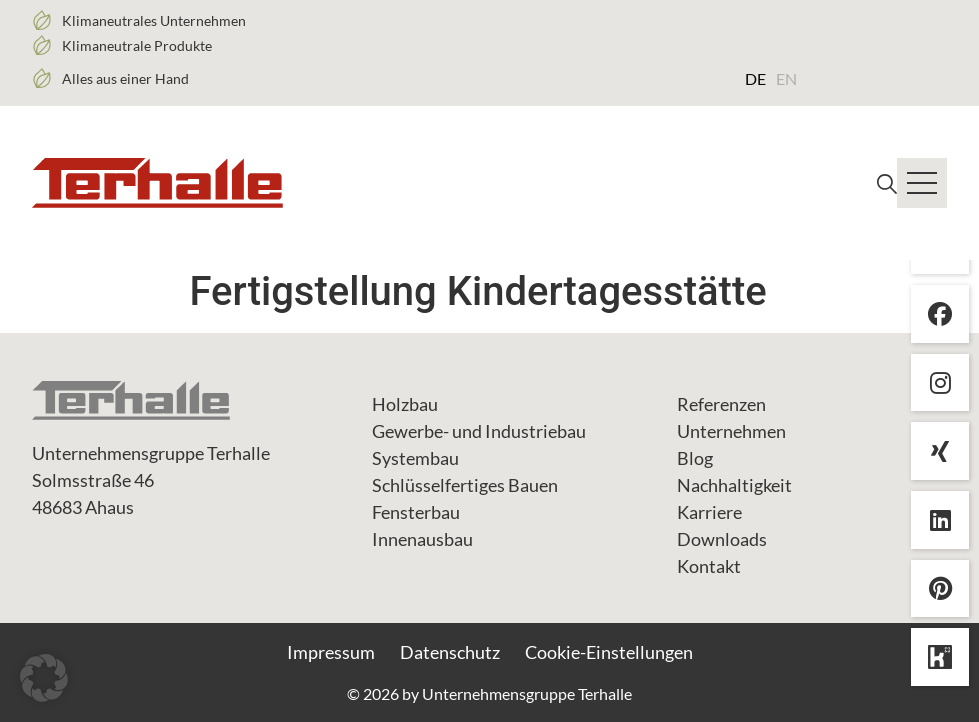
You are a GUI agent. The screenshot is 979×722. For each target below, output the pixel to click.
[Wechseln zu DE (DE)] (755, 78)
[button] (44, 678)
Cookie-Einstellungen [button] (609, 652)
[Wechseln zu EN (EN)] (786, 78)
